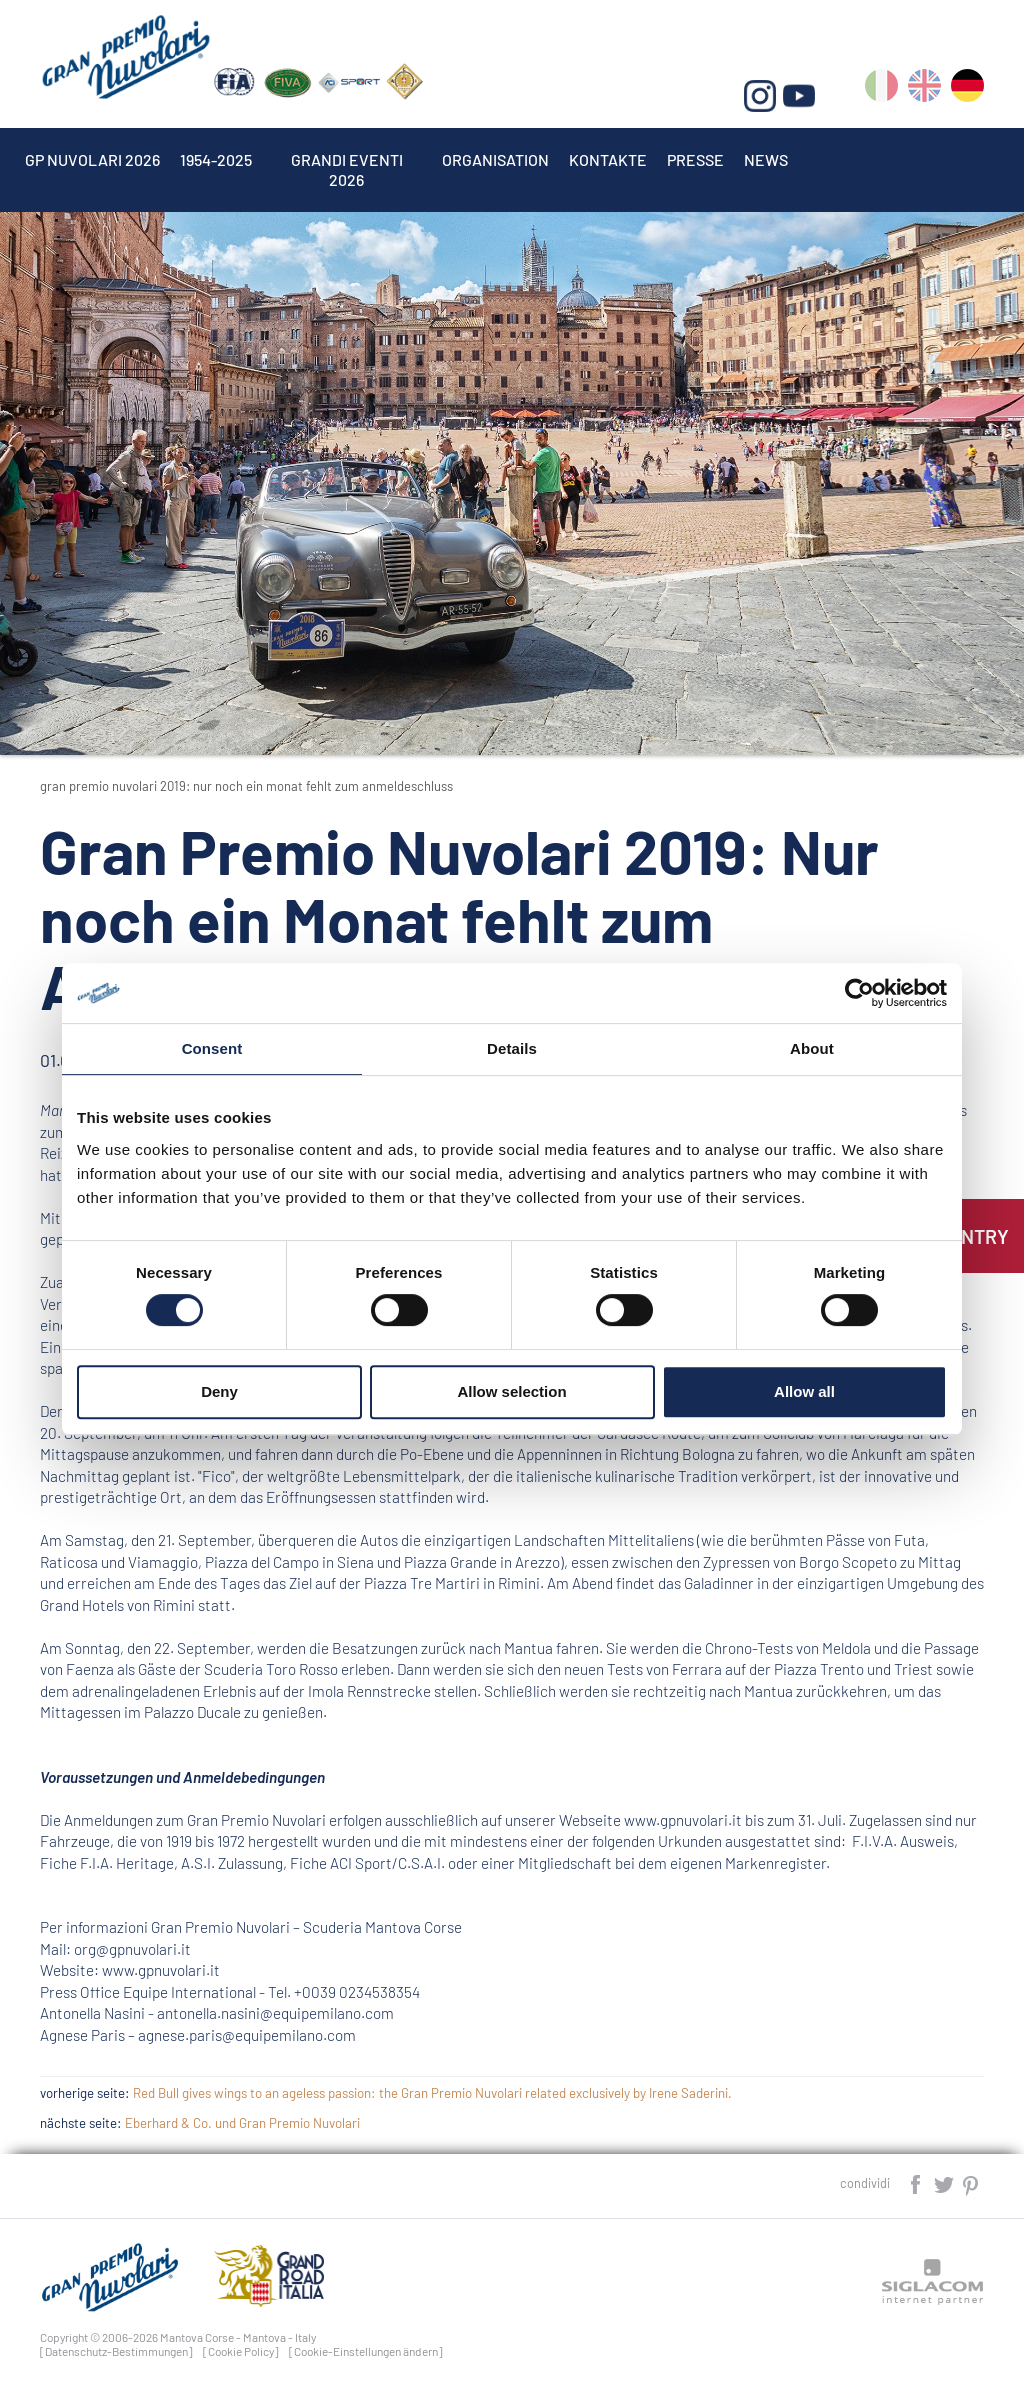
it (881, 89)
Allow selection (511, 1391)
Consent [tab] (212, 1048)
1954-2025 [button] (216, 159)
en (924, 89)
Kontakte (608, 159)
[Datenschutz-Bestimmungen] (116, 2351)
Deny (219, 1391)
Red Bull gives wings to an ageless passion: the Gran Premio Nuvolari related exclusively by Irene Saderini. (432, 2093)
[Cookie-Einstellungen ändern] (366, 2351)
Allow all (804, 1391)
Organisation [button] (495, 159)
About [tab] (812, 1048)
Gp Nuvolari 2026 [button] (92, 159)
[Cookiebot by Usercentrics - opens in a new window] (859, 993)
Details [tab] (512, 1048)
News (766, 159)
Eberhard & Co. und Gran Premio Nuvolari (242, 2123)
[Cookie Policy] (241, 2351)
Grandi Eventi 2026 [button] (347, 159)
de (967, 89)
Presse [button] (695, 159)
